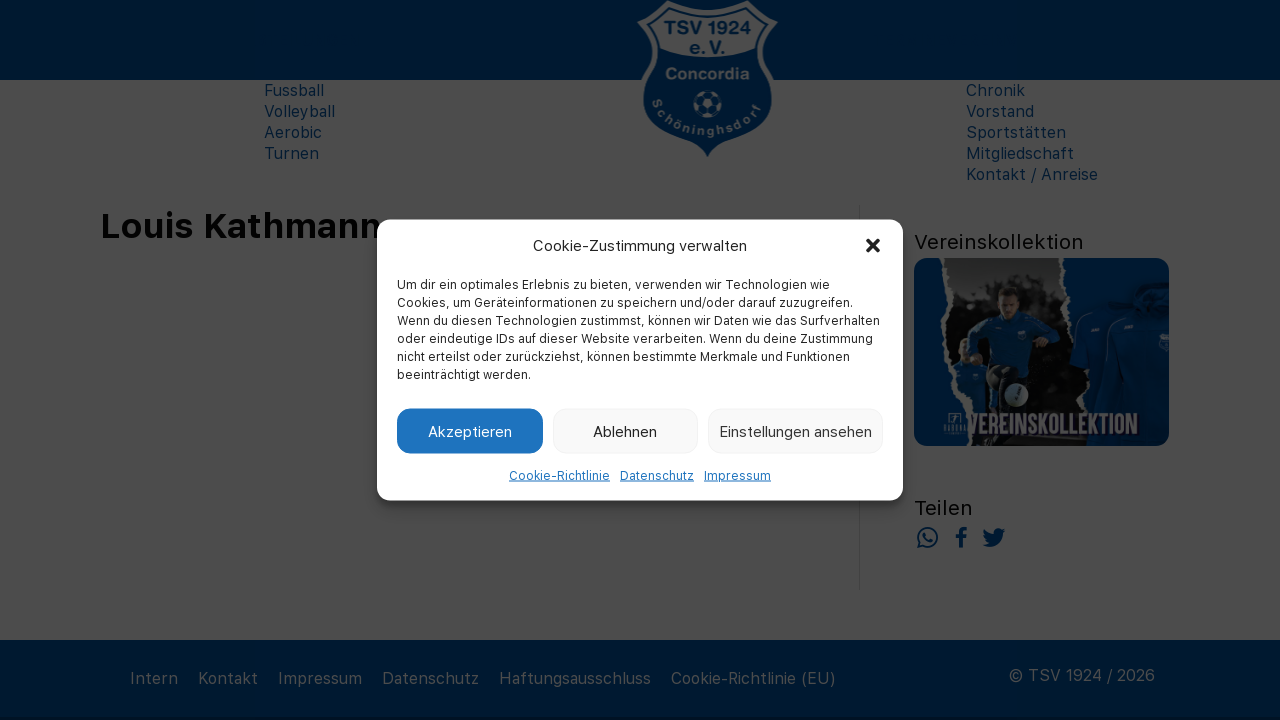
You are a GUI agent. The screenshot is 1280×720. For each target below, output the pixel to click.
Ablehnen (625, 430)
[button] (873, 245)
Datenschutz (657, 475)
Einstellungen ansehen (795, 430)
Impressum (737, 475)
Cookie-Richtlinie (559, 475)
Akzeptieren (470, 430)
